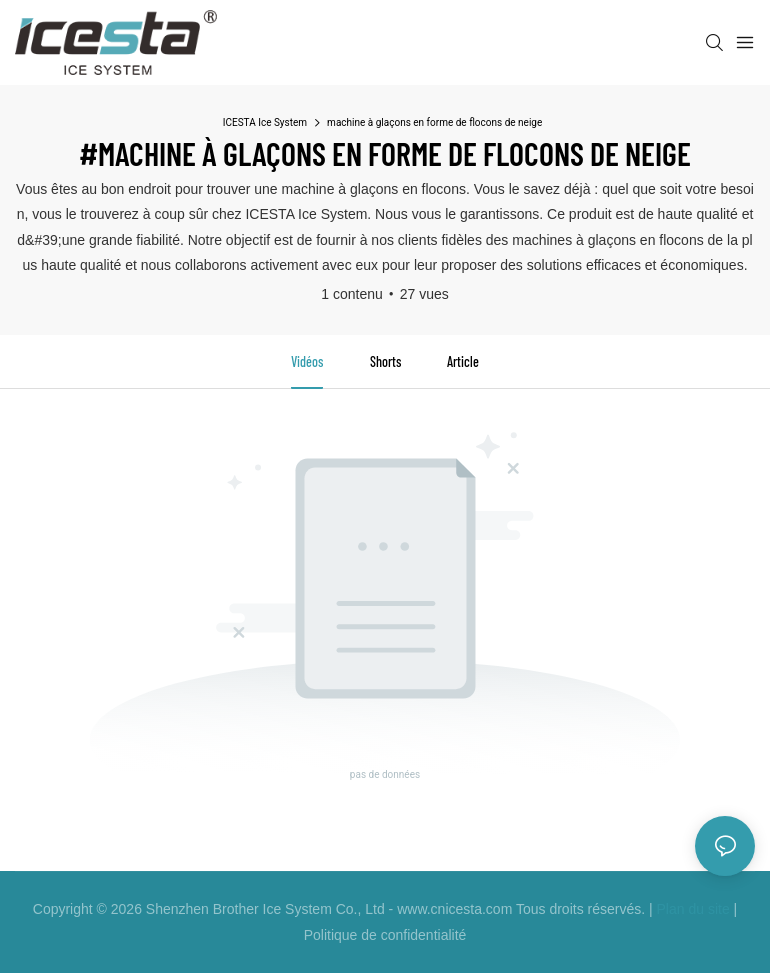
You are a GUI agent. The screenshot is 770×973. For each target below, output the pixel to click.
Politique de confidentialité (385, 935)
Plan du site (693, 909)
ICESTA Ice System (265, 122)
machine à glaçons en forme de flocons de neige (434, 122)
